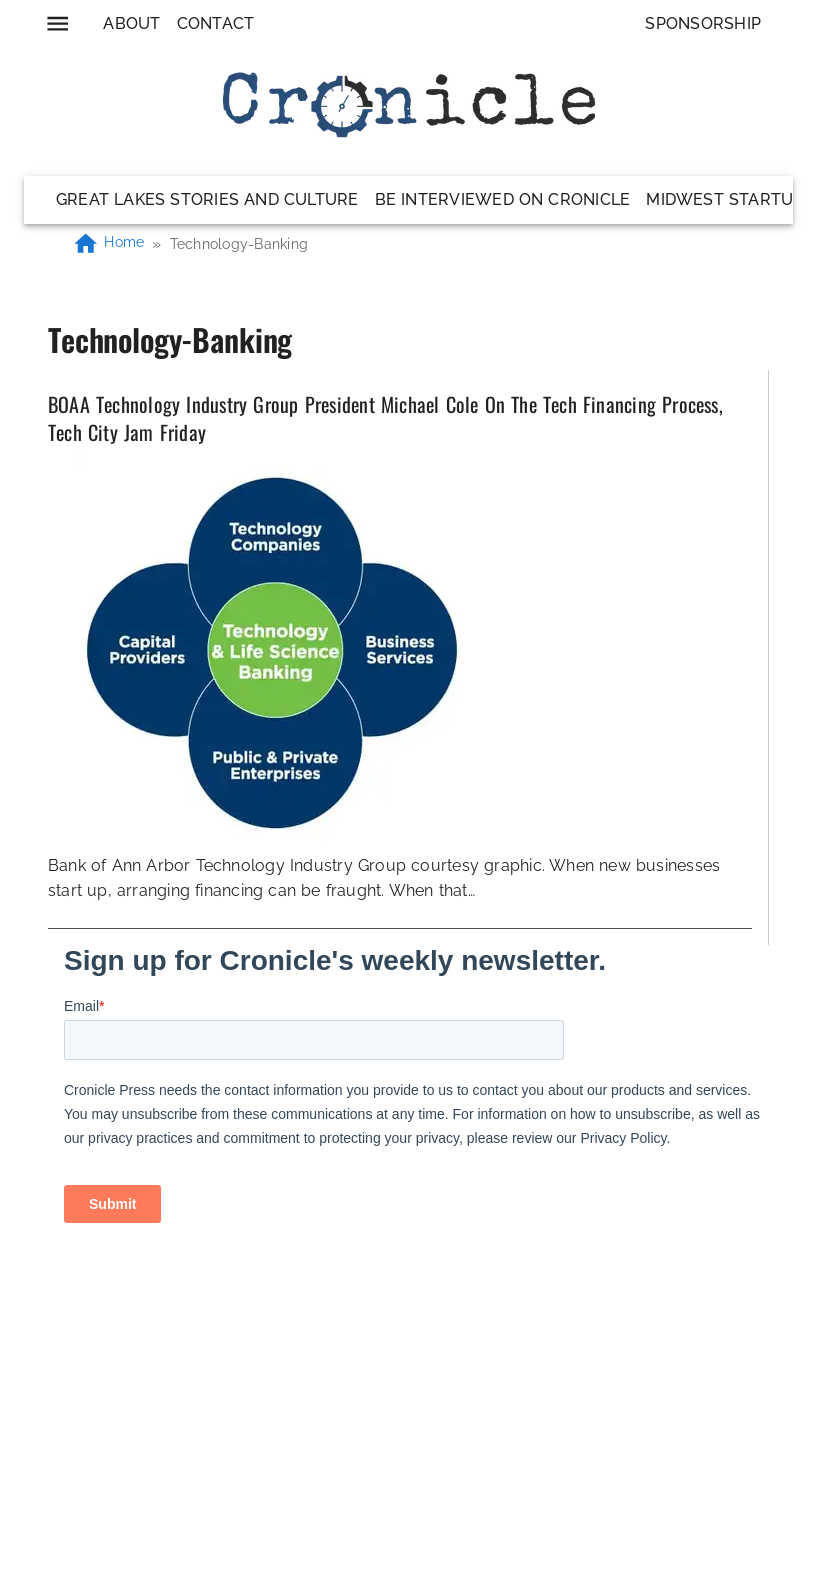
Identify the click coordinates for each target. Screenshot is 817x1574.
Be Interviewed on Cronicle (503, 199)
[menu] (57, 23)
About (131, 23)
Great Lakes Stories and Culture (207, 199)
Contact (216, 23)
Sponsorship (703, 23)
